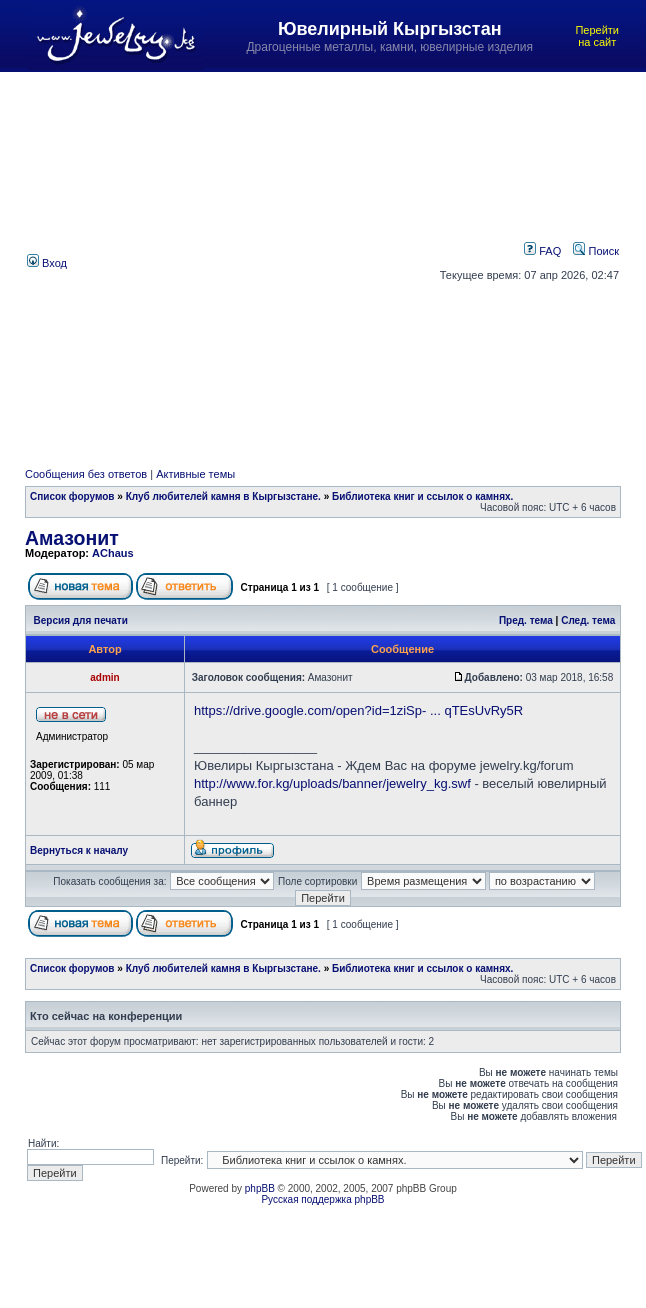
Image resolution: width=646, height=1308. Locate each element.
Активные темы (195, 474)
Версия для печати (81, 620)
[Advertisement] (188, 261)
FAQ (542, 251)
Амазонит (72, 538)
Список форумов (72, 496)
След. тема (588, 620)
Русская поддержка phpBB (322, 1199)
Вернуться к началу (79, 850)
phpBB (260, 1188)
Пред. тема (526, 620)
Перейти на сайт (597, 36)
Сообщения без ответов (86, 474)
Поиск (596, 251)
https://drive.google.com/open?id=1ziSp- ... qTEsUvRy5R (358, 710)
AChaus (113, 553)
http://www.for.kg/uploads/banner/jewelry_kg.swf (332, 783)
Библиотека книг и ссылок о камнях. (422, 496)
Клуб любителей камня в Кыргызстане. (223, 496)
